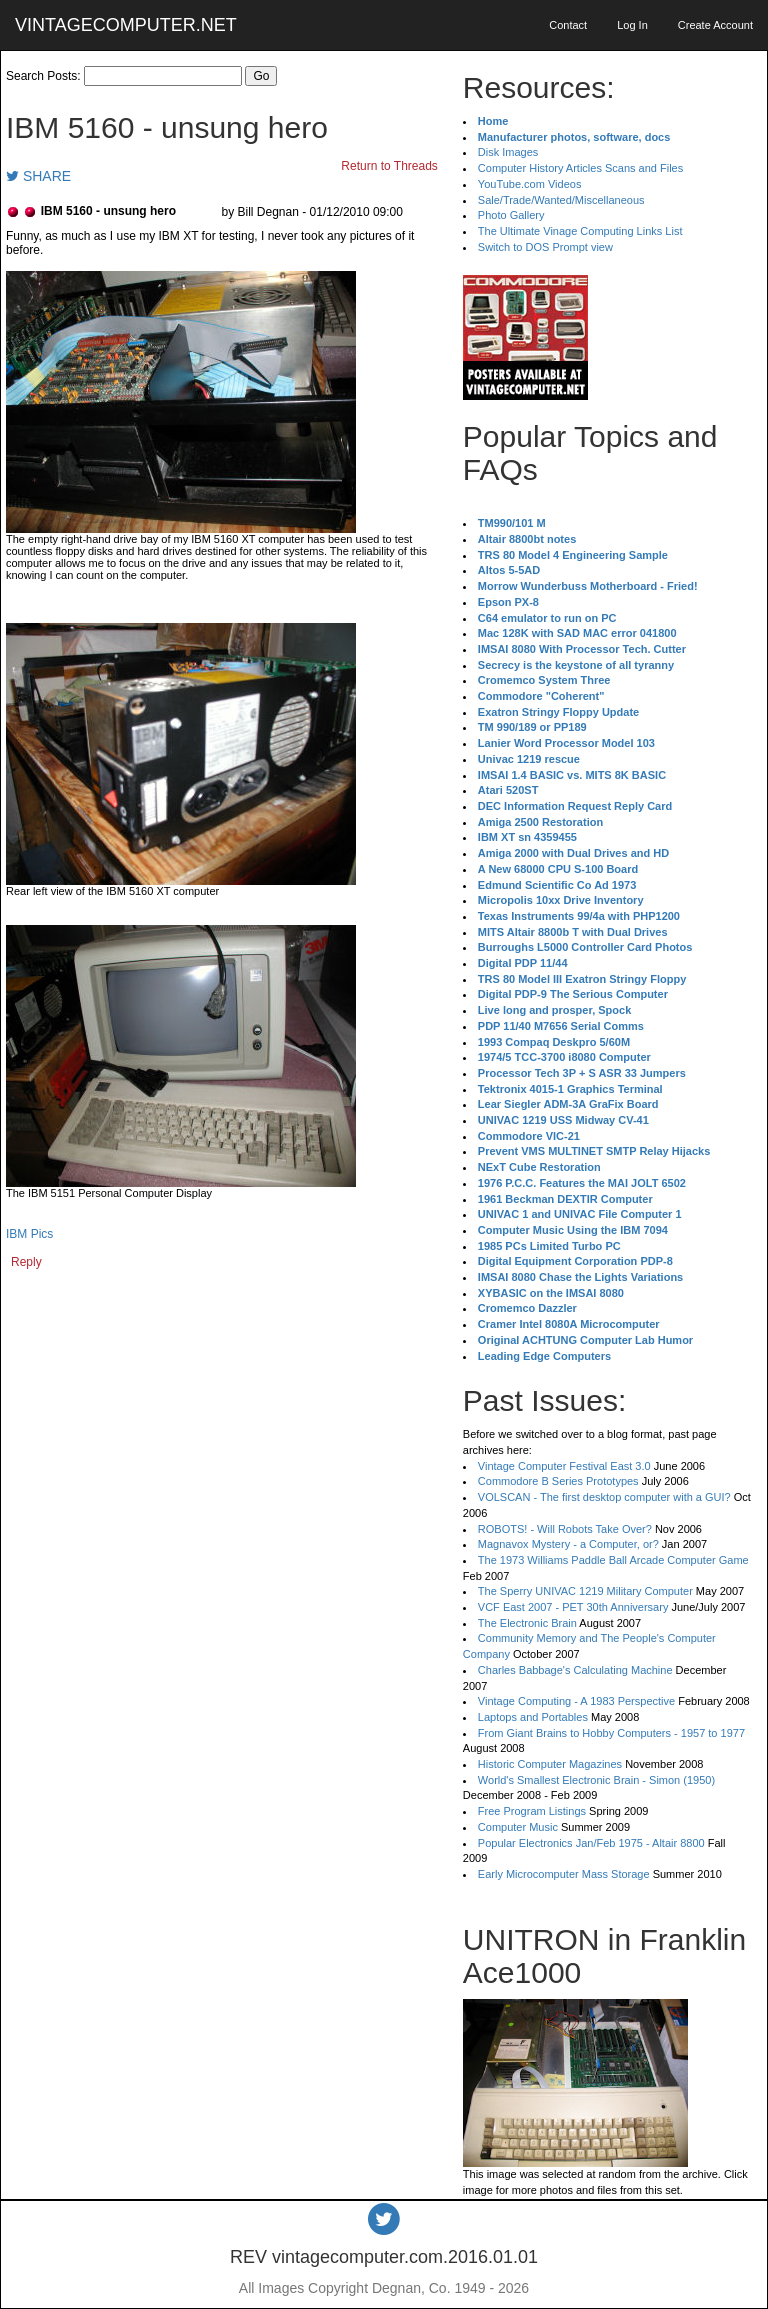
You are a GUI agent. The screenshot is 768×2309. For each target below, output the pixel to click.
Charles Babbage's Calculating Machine (575, 1670)
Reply (26, 1262)
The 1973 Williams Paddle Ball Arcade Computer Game (613, 1560)
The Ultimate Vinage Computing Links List (580, 231)
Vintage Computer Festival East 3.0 (564, 1466)
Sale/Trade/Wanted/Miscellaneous (561, 200)
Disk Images (508, 152)
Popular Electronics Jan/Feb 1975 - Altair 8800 (591, 1843)
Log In (632, 25)
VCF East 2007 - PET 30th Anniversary (573, 1607)
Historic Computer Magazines (550, 1764)
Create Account (715, 25)
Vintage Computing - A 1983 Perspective (576, 1701)
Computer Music (518, 1827)
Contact (568, 25)
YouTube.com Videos (530, 184)
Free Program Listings (532, 1811)
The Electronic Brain (527, 1623)
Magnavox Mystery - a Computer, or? (568, 1544)
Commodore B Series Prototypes (558, 1481)
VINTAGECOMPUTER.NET (126, 25)
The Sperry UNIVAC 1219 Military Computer (585, 1591)
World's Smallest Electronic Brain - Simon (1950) (596, 1780)
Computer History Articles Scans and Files (580, 168)
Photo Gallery (511, 215)
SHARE (38, 176)
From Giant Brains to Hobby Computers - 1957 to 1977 (611, 1733)
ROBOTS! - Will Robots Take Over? (565, 1529)
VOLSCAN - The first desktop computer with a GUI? (604, 1497)
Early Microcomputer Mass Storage (564, 1874)
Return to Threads (389, 166)
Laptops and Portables (533, 1717)
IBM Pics (29, 1234)
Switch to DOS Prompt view (545, 247)
